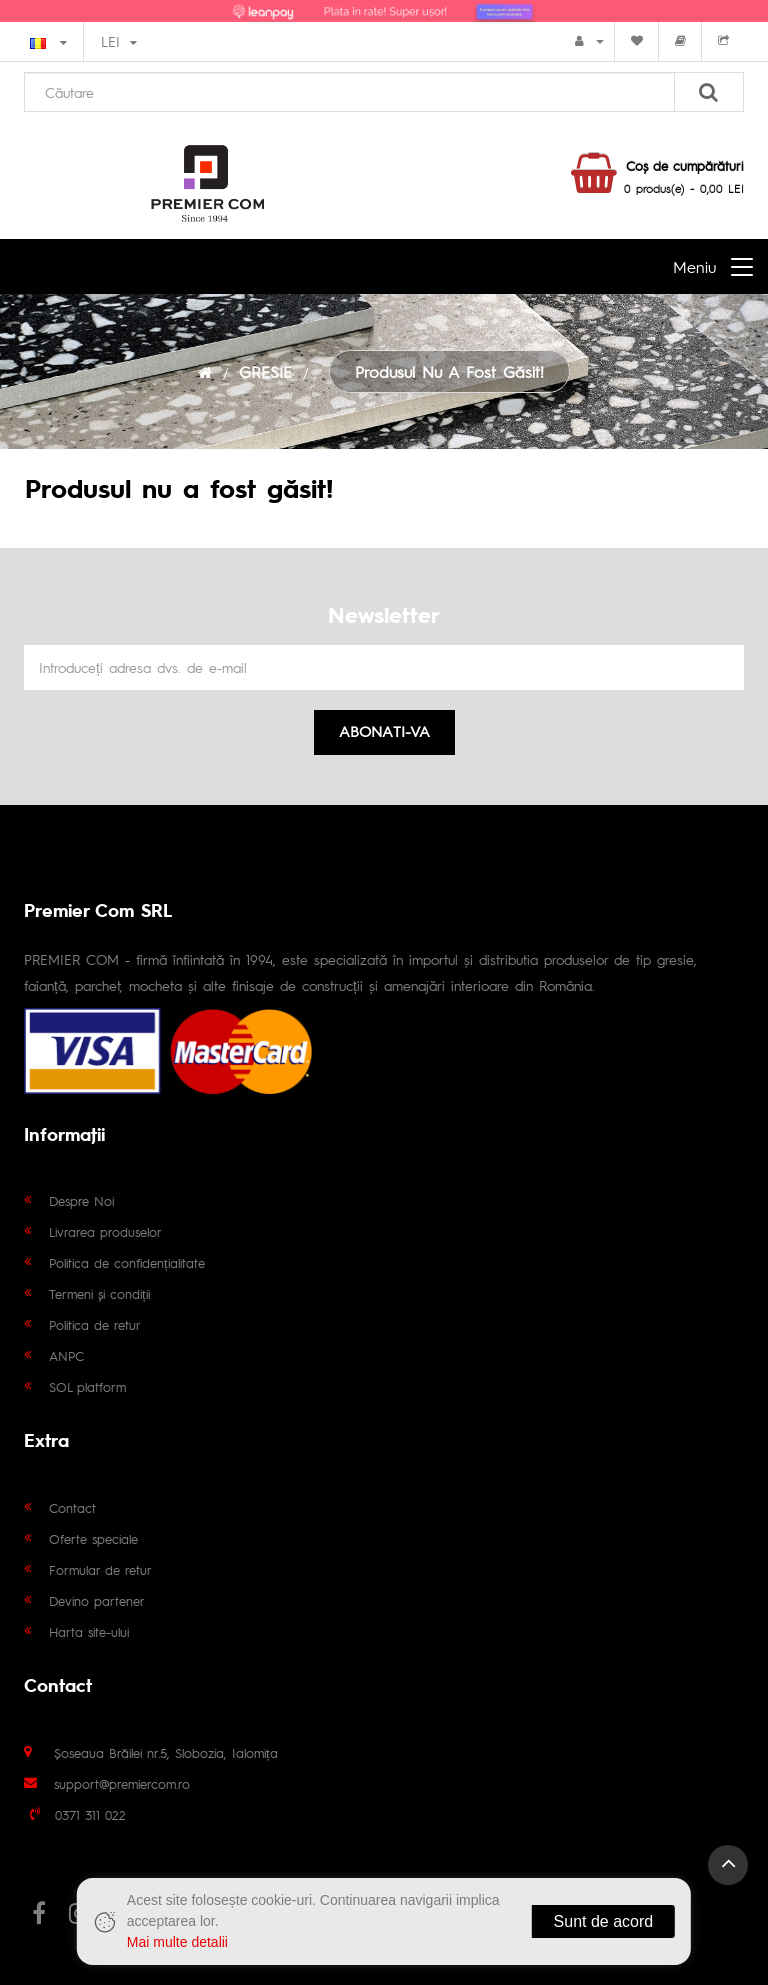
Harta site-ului (89, 1631)
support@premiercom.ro (122, 1783)
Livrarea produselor (105, 1231)
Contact (72, 1507)
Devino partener (97, 1600)
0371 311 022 (90, 1814)
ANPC (66, 1355)
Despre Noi (81, 1200)
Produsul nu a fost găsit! (449, 371)
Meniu (694, 266)
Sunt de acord (604, 1921)
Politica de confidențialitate (127, 1262)
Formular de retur (100, 1569)
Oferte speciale (93, 1538)
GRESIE (265, 371)
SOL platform (87, 1386)
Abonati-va (384, 730)
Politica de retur (95, 1324)
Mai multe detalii (177, 1942)
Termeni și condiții (99, 1293)
